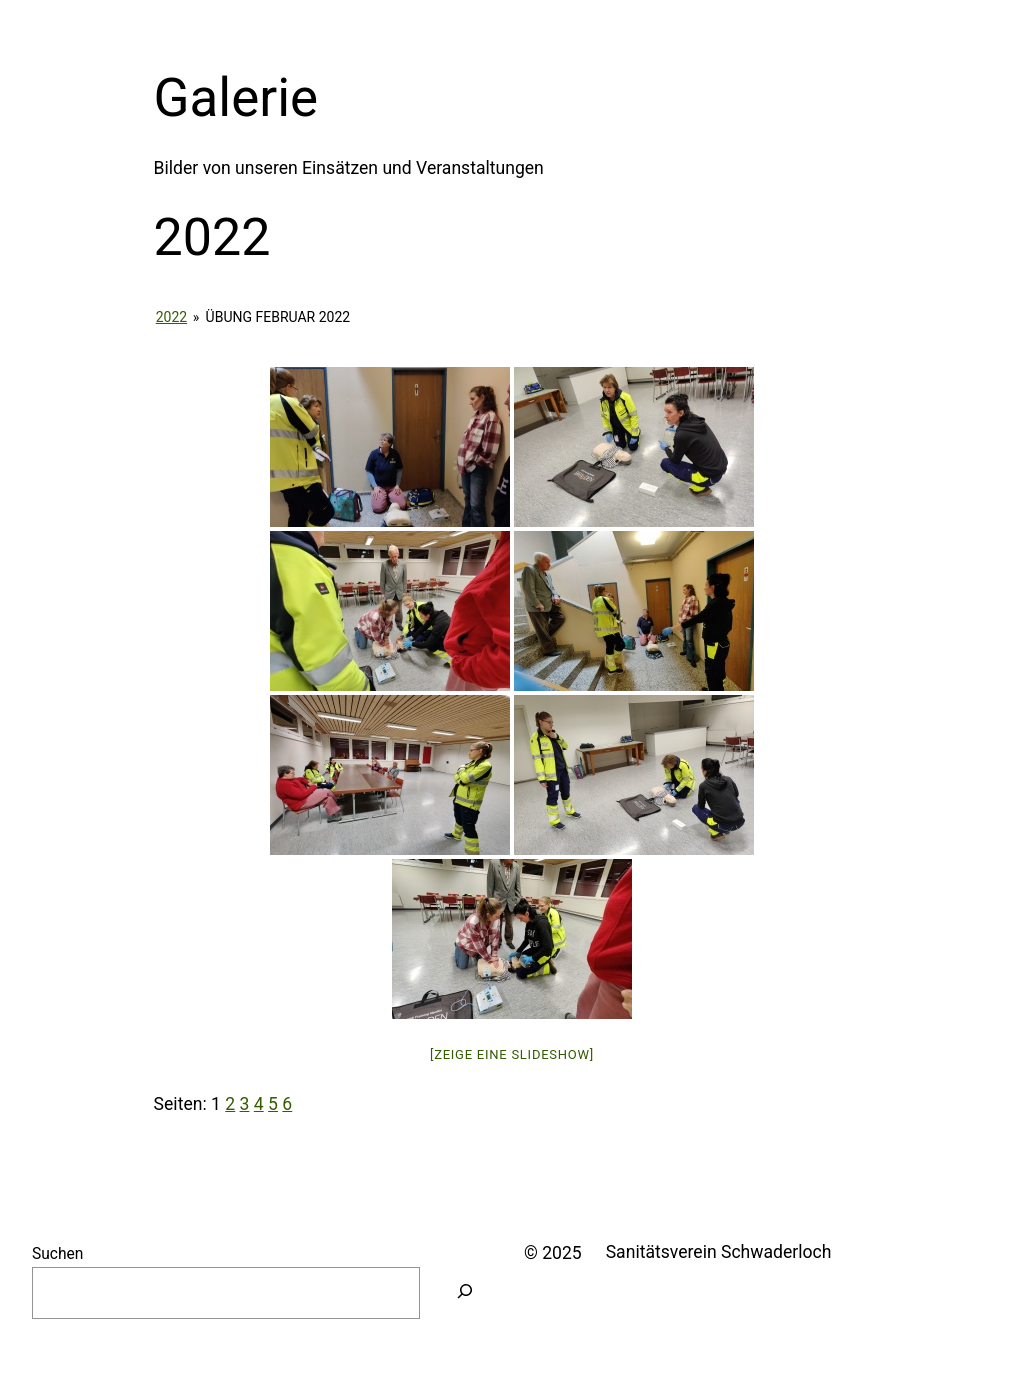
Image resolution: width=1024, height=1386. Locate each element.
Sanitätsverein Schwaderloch (719, 1252)
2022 (171, 317)
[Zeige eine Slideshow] (512, 1054)
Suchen (57, 1254)
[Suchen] (465, 1293)
